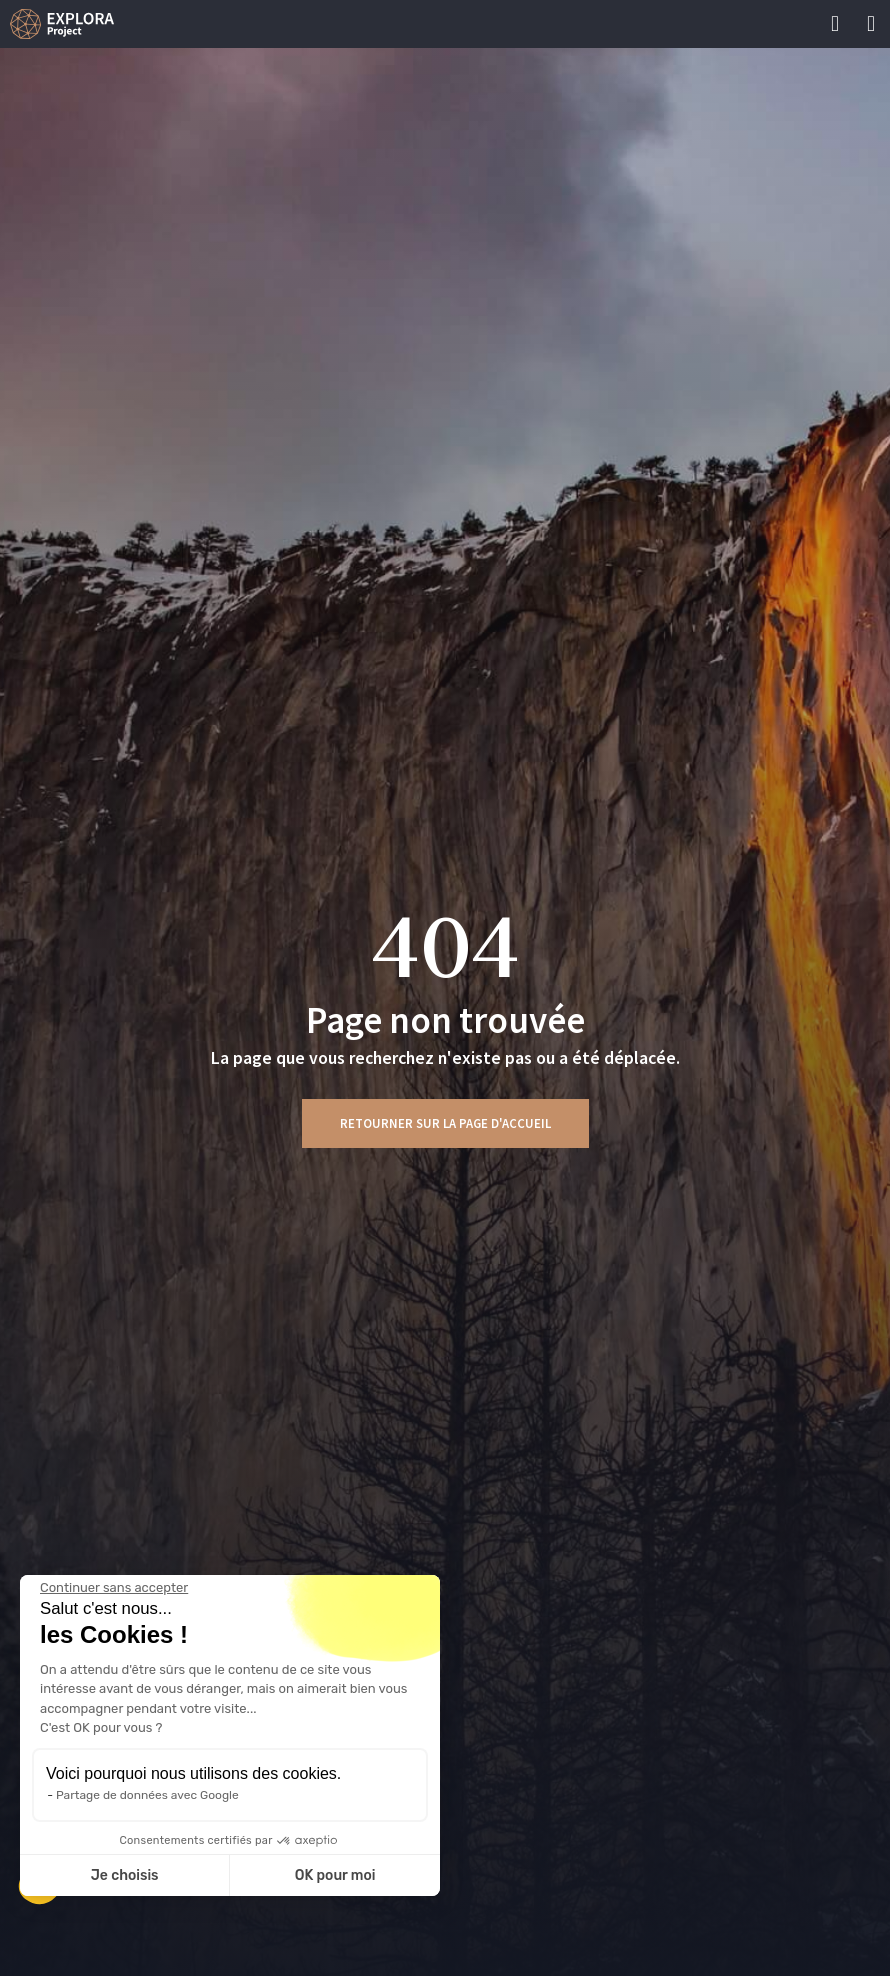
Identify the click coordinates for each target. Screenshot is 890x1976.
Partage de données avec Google (147, 1795)
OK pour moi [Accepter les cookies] (335, 1875)
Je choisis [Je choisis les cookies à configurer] (125, 1875)
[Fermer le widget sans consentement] (114, 1588)
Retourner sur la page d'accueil (445, 1123)
